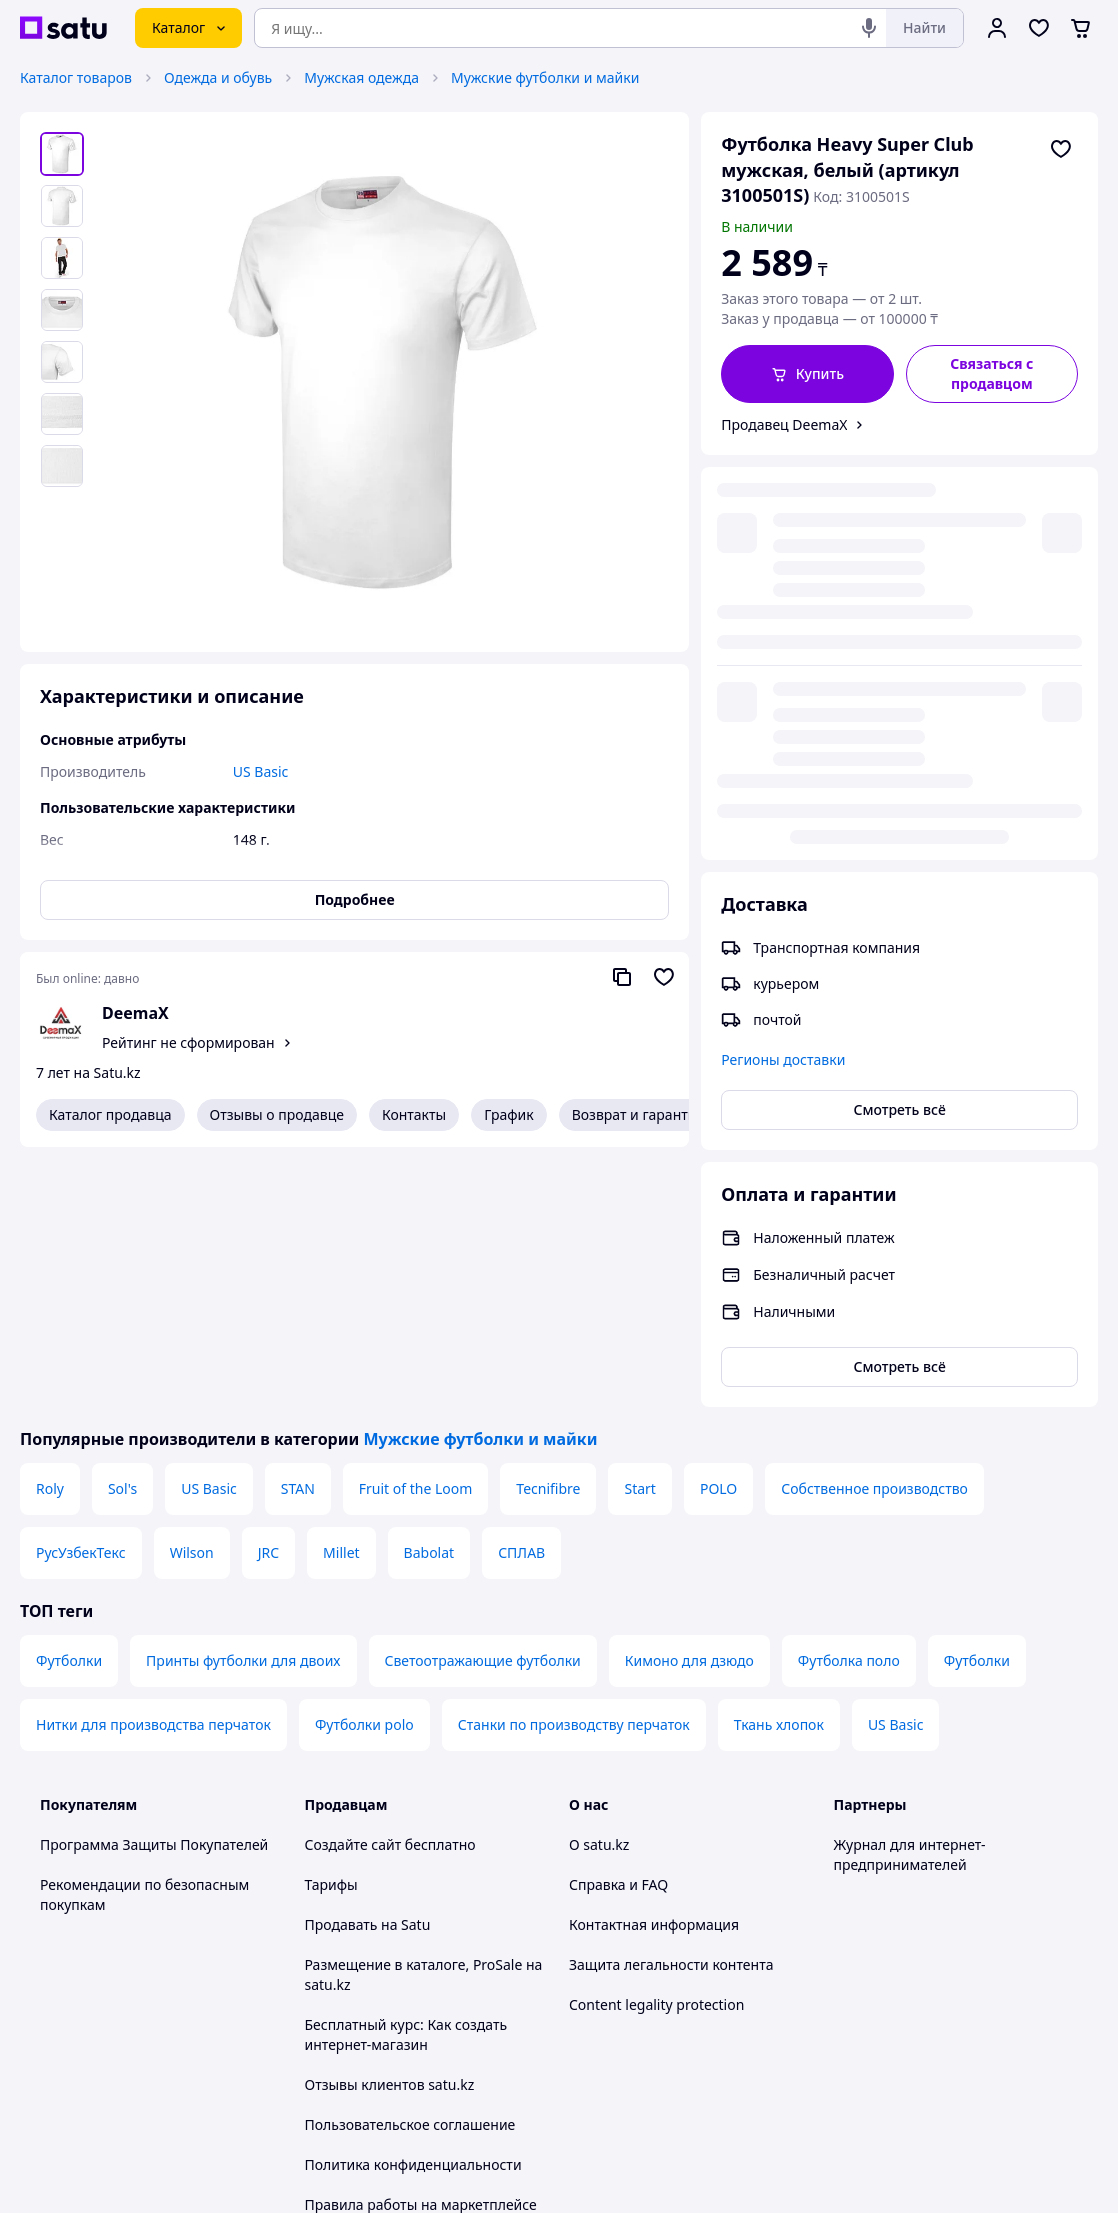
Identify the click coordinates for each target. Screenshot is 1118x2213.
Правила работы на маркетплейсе (421, 1944)
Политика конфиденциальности (413, 1904)
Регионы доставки (783, 654)
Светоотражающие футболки (483, 1400)
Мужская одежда (361, 77)
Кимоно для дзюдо (689, 1400)
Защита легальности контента (671, 1704)
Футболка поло (849, 1400)
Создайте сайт (353, 1584)
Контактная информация (654, 1664)
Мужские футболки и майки (545, 77)
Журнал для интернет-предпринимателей (910, 1594)
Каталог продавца (110, 1114)
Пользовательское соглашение (410, 1864)
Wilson (192, 1292)
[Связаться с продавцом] (992, 374)
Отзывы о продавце (277, 1114)
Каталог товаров (76, 77)
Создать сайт (816, 2174)
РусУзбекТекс (81, 1292)
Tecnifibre (548, 1228)
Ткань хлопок (779, 1464)
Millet (341, 1292)
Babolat (429, 1292)
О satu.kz (599, 1584)
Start (639, 1228)
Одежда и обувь (218, 77)
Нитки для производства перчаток (153, 1464)
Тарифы (331, 1624)
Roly (50, 1228)
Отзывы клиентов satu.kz (390, 1824)
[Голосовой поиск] (869, 28)
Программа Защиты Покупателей (154, 1584)
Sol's (122, 1228)
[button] (807, 374)
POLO (718, 1228)
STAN (298, 1228)
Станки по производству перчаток (574, 1464)
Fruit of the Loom (416, 1228)
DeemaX (135, 1013)
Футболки (69, 1400)
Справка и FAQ (618, 1624)
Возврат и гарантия (638, 1114)
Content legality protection (656, 1744)
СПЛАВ (521, 1292)
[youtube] (846, 1999)
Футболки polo (364, 1464)
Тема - (386, 1998)
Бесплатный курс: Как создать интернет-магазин (406, 1774)
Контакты (414, 1114)
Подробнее (355, 899)
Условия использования (764, 2120)
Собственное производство (874, 1228)
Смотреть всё (900, 704)
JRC (268, 1292)
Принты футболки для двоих (243, 1400)
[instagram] (918, 1999)
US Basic (209, 1228)
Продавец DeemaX (784, 424)
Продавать (341, 1664)
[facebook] (882, 1999)
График (508, 1114)
